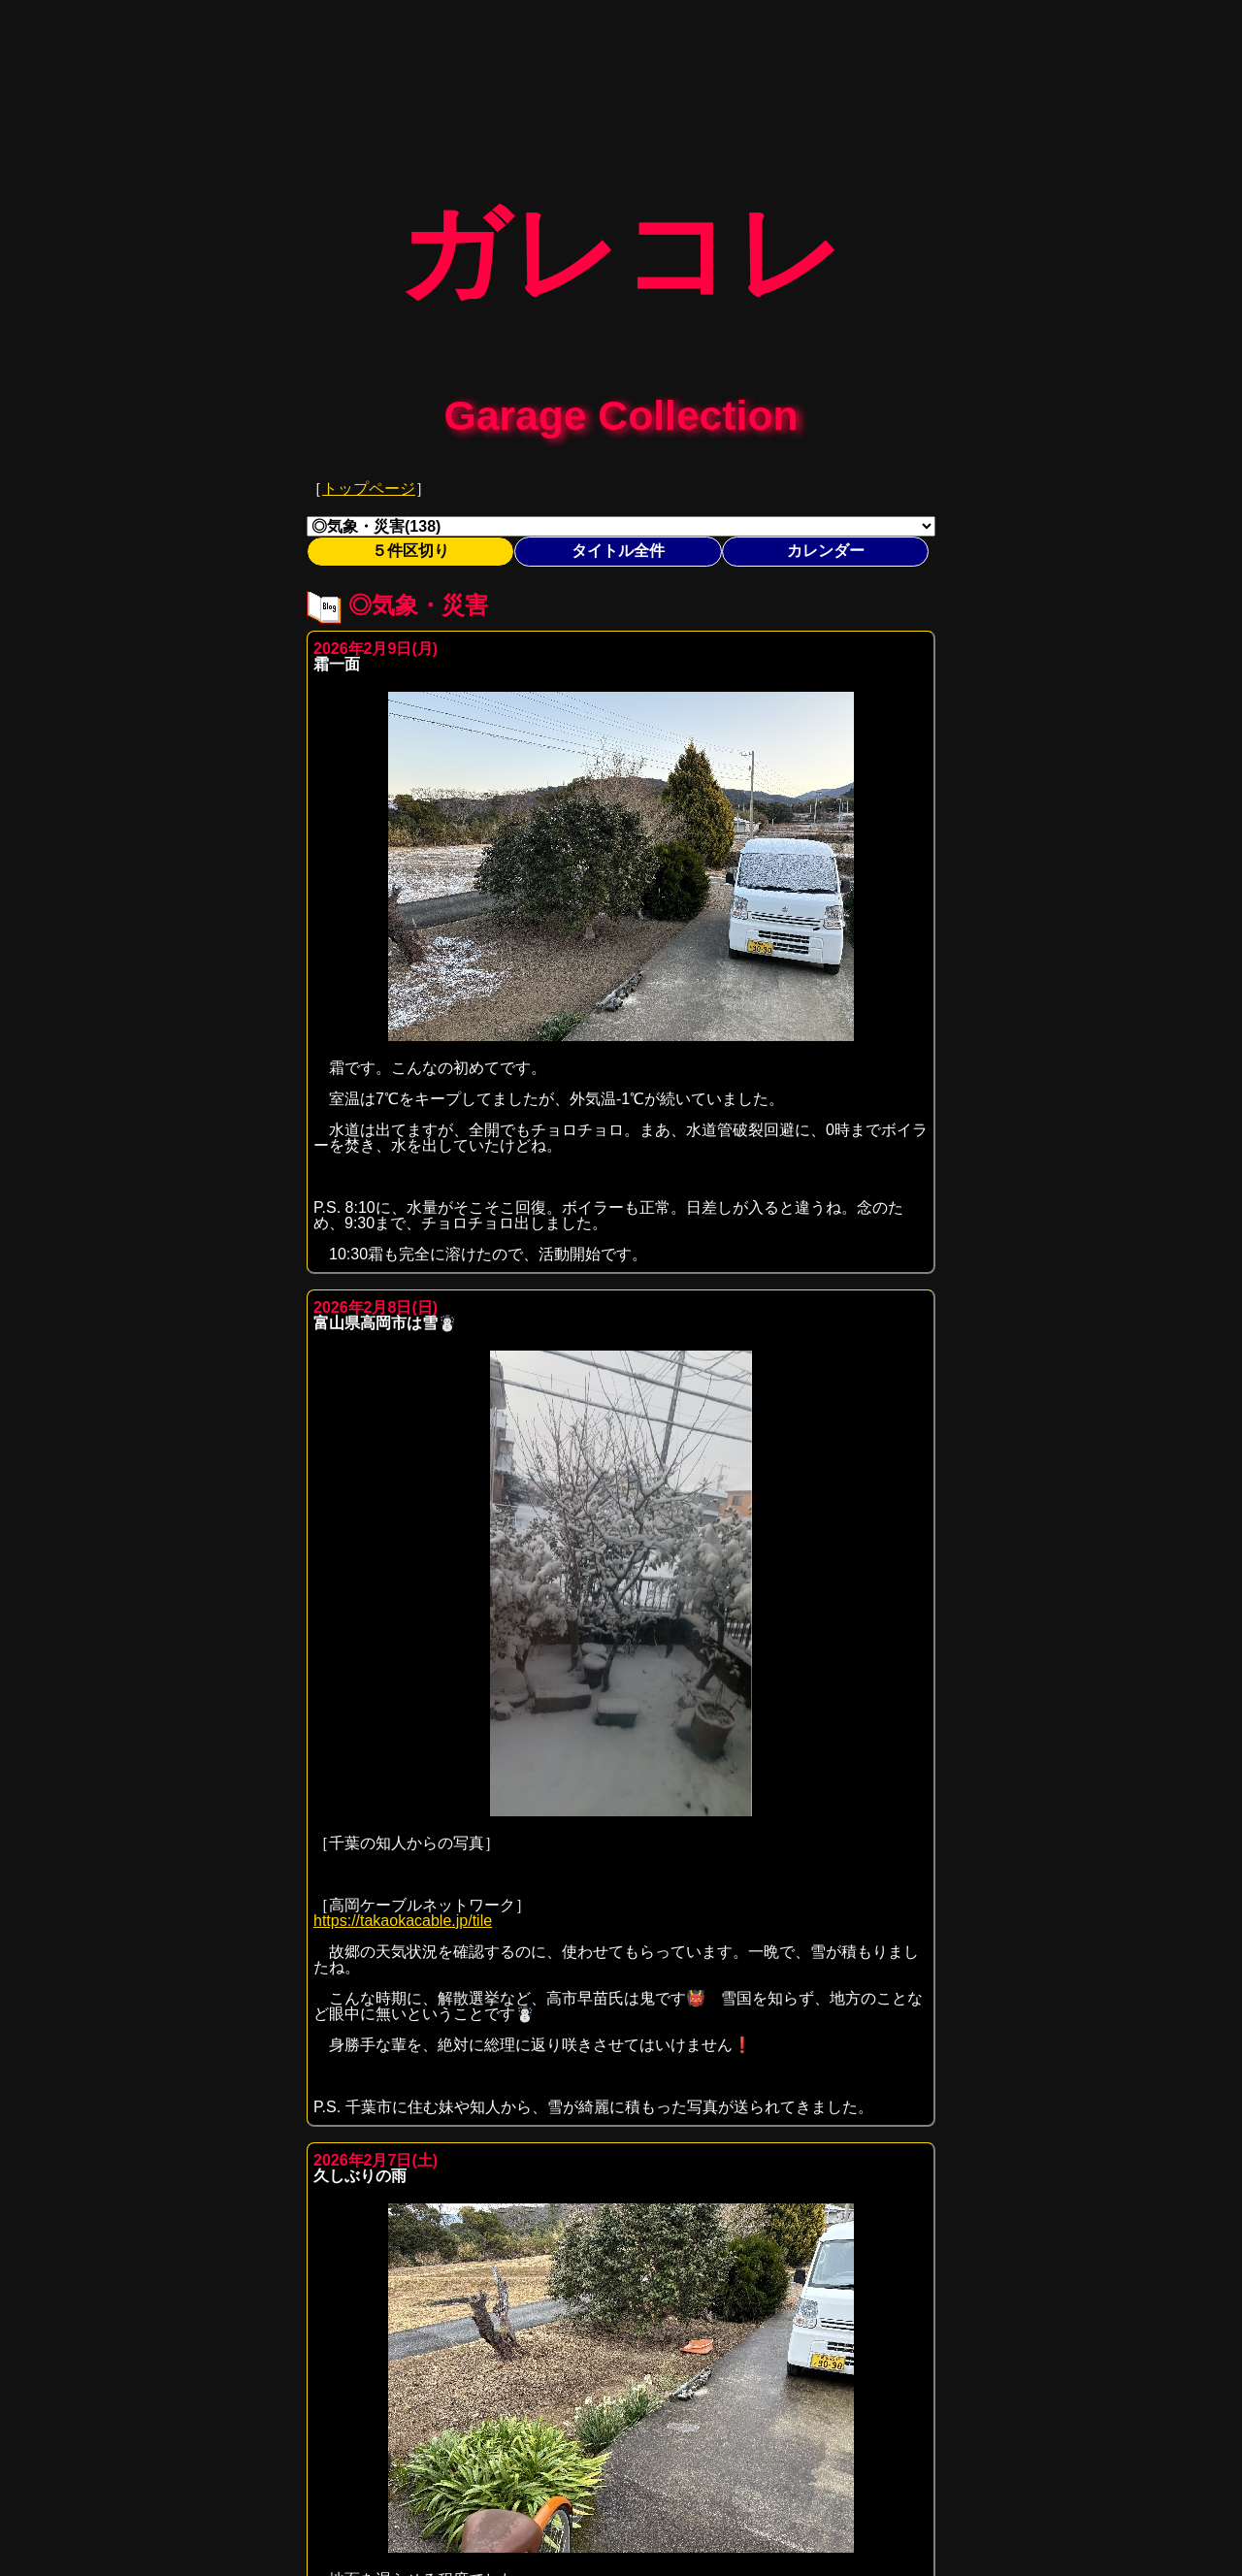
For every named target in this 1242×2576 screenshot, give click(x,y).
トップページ (368, 475)
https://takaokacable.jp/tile (402, 1907)
